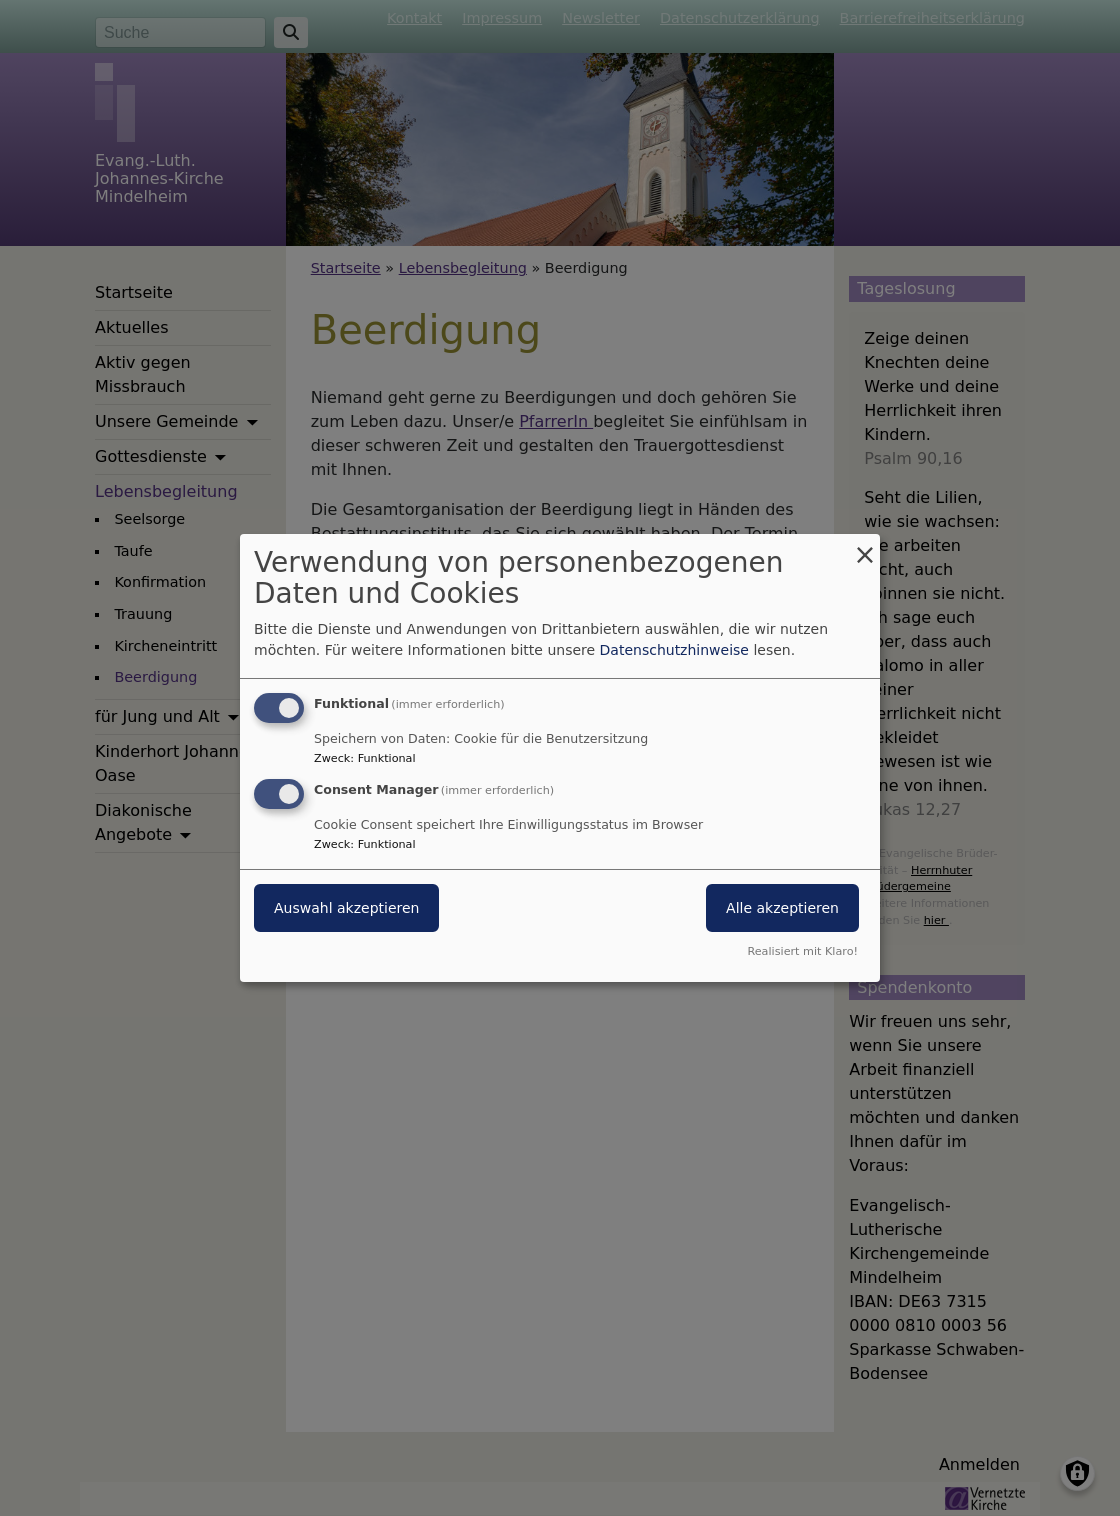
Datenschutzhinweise (674, 650)
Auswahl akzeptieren (346, 908)
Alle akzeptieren (782, 908)
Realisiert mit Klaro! (802, 951)
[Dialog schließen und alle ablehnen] (865, 546)
